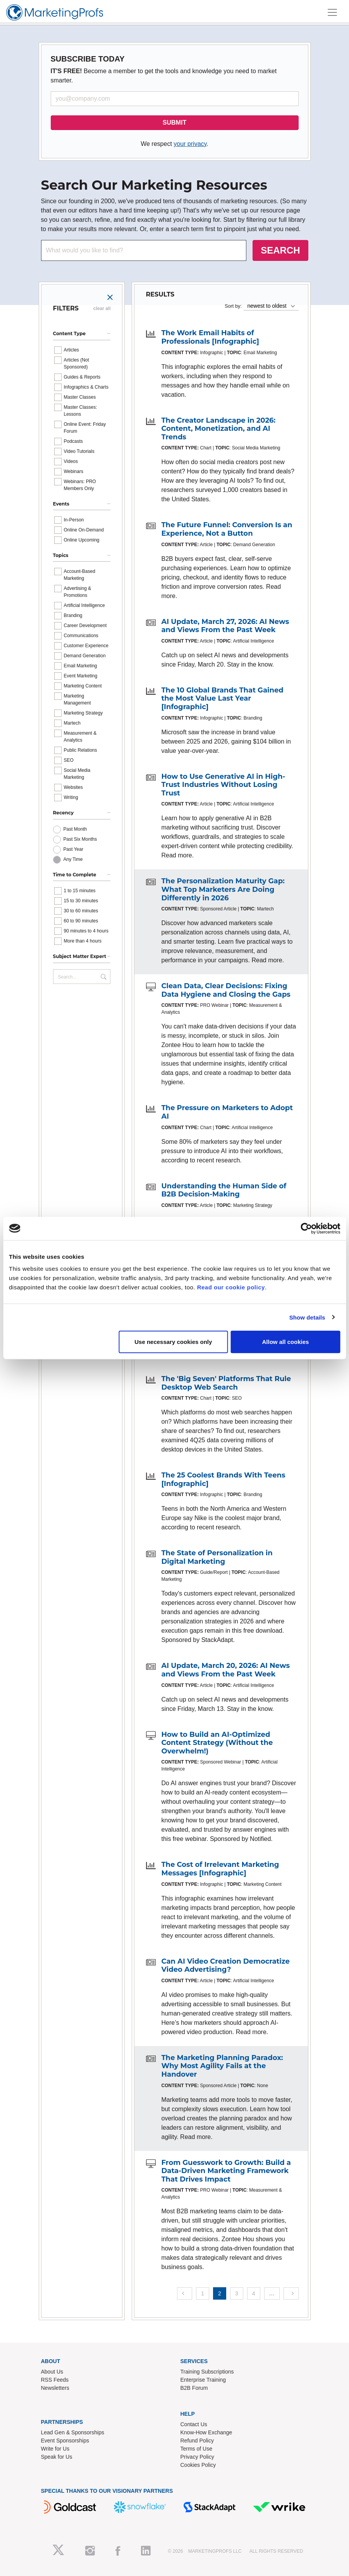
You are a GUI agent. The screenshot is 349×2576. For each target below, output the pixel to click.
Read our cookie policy (231, 1287)
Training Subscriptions (207, 2372)
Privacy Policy (197, 2457)
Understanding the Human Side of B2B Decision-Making (224, 1190)
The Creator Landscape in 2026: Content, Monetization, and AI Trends (219, 428)
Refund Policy (197, 2440)
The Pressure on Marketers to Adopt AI (227, 1112)
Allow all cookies (285, 1342)
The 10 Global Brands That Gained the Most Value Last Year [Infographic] (223, 698)
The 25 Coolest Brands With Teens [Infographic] (223, 1479)
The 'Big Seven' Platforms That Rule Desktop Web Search (226, 1383)
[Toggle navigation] (332, 12)
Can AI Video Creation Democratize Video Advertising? (226, 1965)
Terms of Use (196, 2449)
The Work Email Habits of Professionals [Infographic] (210, 337)
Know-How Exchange (206, 2432)
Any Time (73, 859)
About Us (52, 2372)
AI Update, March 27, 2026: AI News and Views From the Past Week (225, 625)
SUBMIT (174, 122)
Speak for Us (56, 2457)
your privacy (190, 144)
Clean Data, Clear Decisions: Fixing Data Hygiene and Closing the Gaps (226, 990)
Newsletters (55, 2388)
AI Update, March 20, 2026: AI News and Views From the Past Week (226, 1669)
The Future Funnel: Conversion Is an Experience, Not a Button (227, 529)
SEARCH (280, 250)
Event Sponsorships (65, 2440)
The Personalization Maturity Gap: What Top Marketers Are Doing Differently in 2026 (223, 889)
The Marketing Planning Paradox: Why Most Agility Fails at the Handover (222, 2066)
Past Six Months (80, 839)
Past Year (73, 849)
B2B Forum (194, 2388)
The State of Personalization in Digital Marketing (217, 1557)
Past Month (75, 829)
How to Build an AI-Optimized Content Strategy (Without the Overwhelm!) (217, 1742)
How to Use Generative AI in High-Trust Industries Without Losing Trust (223, 784)
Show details (307, 1317)
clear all (102, 308)
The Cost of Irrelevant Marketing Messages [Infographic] (220, 1868)
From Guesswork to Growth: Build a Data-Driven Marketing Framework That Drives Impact (226, 2171)
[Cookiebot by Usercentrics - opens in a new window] (306, 1228)
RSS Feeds (55, 2380)
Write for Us (55, 2449)
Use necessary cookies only (173, 1342)
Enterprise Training (203, 2380)
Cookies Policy (198, 2465)
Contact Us (194, 2424)
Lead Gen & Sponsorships (72, 2432)
